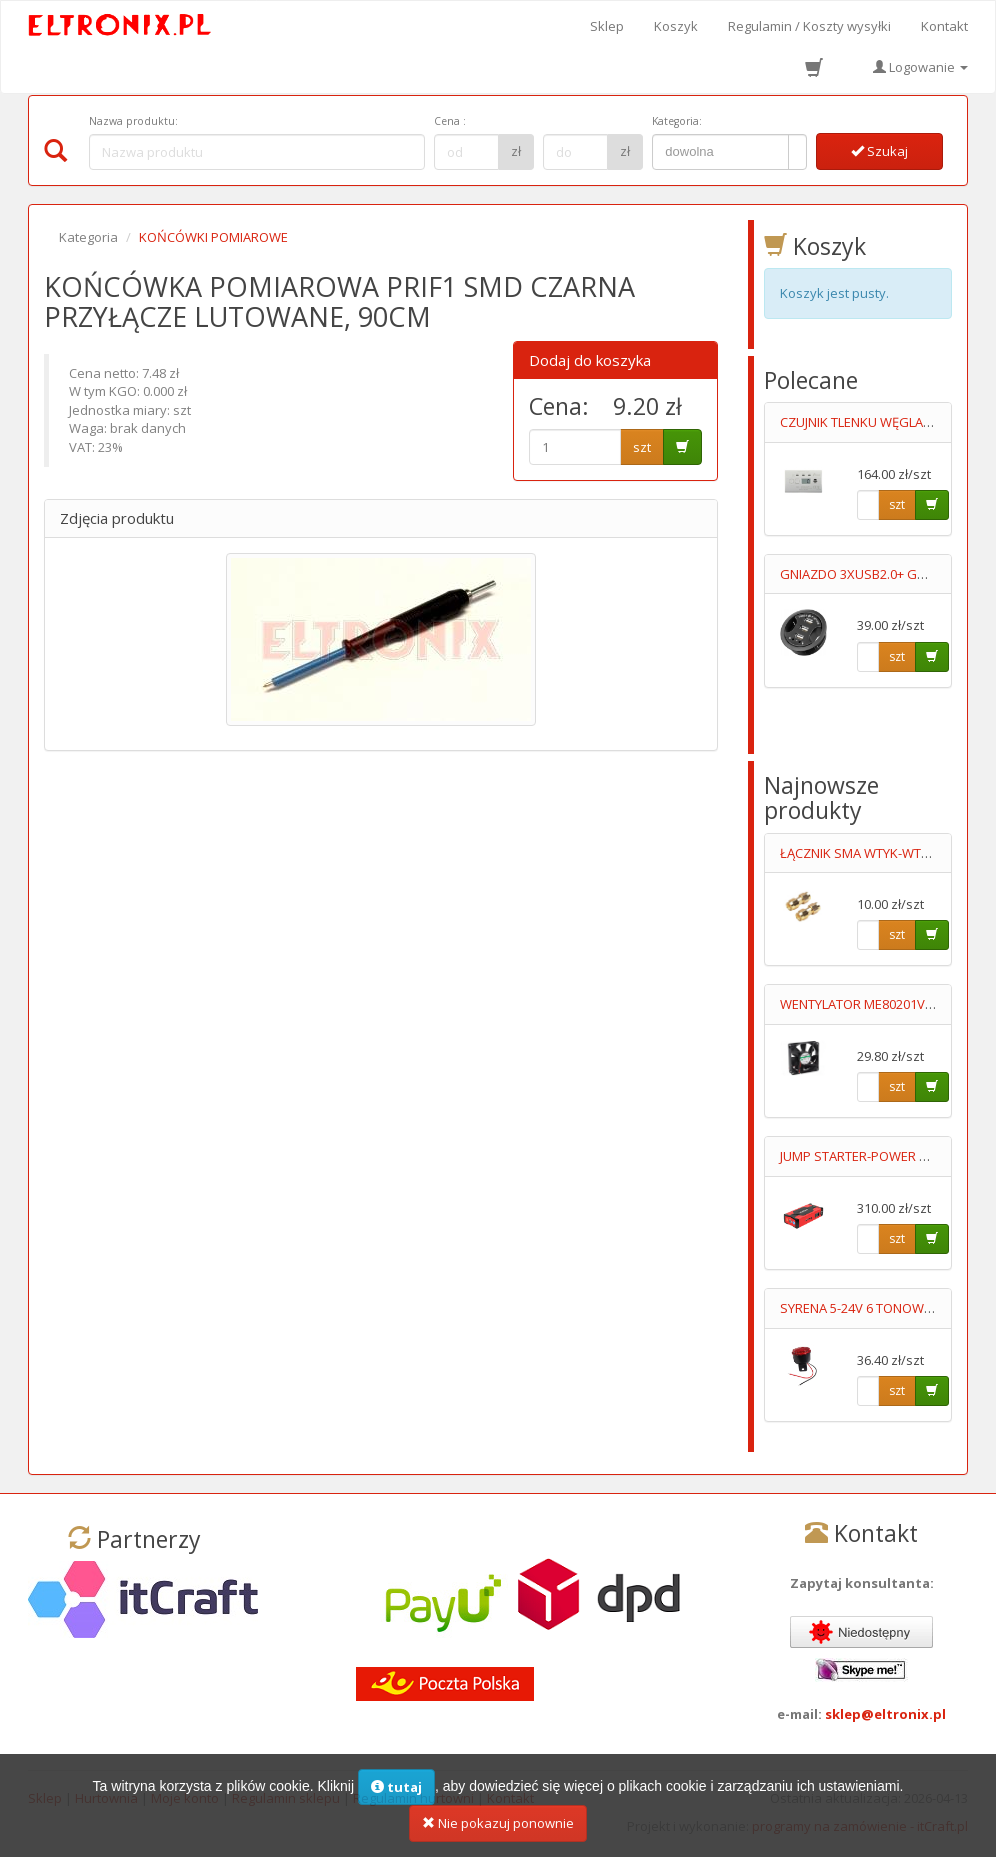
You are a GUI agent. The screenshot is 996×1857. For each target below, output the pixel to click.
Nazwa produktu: (133, 121)
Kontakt (944, 26)
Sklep (607, 26)
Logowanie (920, 67)
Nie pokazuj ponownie (498, 1829)
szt (642, 447)
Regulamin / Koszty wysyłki (809, 26)
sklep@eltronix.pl (885, 1714)
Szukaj (879, 151)
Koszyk (676, 26)
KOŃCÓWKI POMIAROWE (213, 237)
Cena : (450, 121)
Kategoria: (677, 121)
